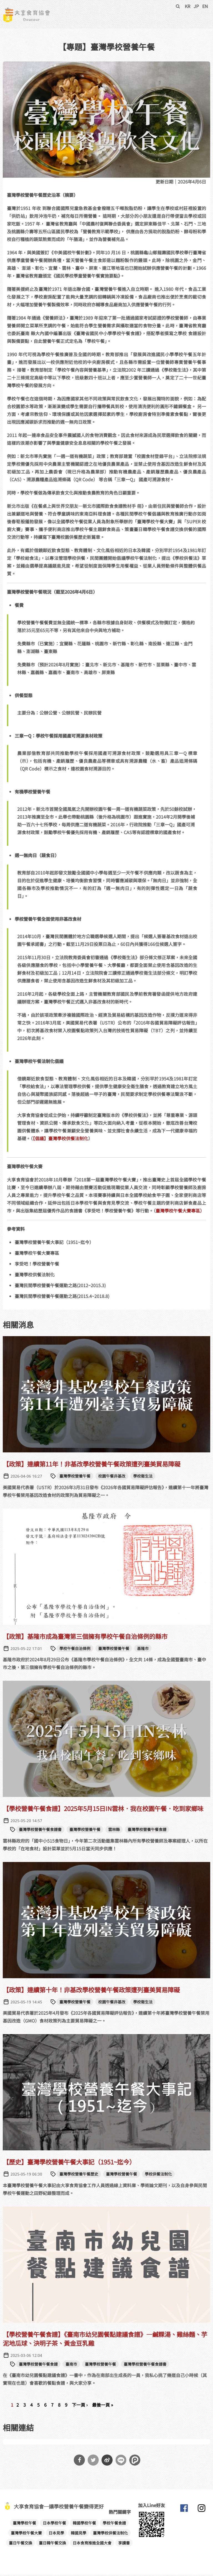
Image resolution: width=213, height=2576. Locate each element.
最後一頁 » (102, 2406)
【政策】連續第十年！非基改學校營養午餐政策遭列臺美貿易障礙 (91, 1990)
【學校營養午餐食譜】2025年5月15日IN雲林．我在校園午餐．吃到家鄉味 (103, 1809)
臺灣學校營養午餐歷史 (78, 2175)
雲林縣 (114, 1830)
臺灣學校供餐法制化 (35, 1276)
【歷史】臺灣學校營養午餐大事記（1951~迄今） (69, 2163)
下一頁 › (80, 2406)
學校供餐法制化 (158, 2175)
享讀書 (124, 2544)
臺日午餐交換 (20, 2544)
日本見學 (56, 2534)
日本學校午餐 (54, 2524)
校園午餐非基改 (111, 1477)
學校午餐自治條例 (74, 1649)
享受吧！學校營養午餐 (37, 1265)
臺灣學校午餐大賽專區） (180, 1212)
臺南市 (71, 2365)
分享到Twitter (93, 2461)
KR (187, 6)
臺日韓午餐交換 (52, 2544)
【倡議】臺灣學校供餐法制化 (60, 1139)
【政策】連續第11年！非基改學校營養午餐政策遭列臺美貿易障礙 (91, 1465)
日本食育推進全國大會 (92, 2544)
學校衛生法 (143, 1477)
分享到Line (120, 2461)
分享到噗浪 (134, 2461)
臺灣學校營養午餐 (74, 1477)
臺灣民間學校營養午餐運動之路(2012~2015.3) (60, 1286)
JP (196, 6)
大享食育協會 (183, 2510)
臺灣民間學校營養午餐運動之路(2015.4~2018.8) (62, 1297)
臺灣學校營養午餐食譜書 (40, 1830)
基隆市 (143, 1649)
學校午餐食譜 (114, 2524)
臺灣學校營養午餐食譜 (147, 1830)
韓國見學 (78, 2534)
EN (205, 6)
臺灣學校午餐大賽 (26, 2534)
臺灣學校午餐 (24, 2524)
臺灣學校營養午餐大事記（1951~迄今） (54, 1243)
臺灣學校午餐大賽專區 (37, 1254)
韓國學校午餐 (84, 2524)
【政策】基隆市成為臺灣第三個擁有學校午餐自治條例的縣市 (85, 1637)
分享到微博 (107, 2461)
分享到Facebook (79, 2461)
